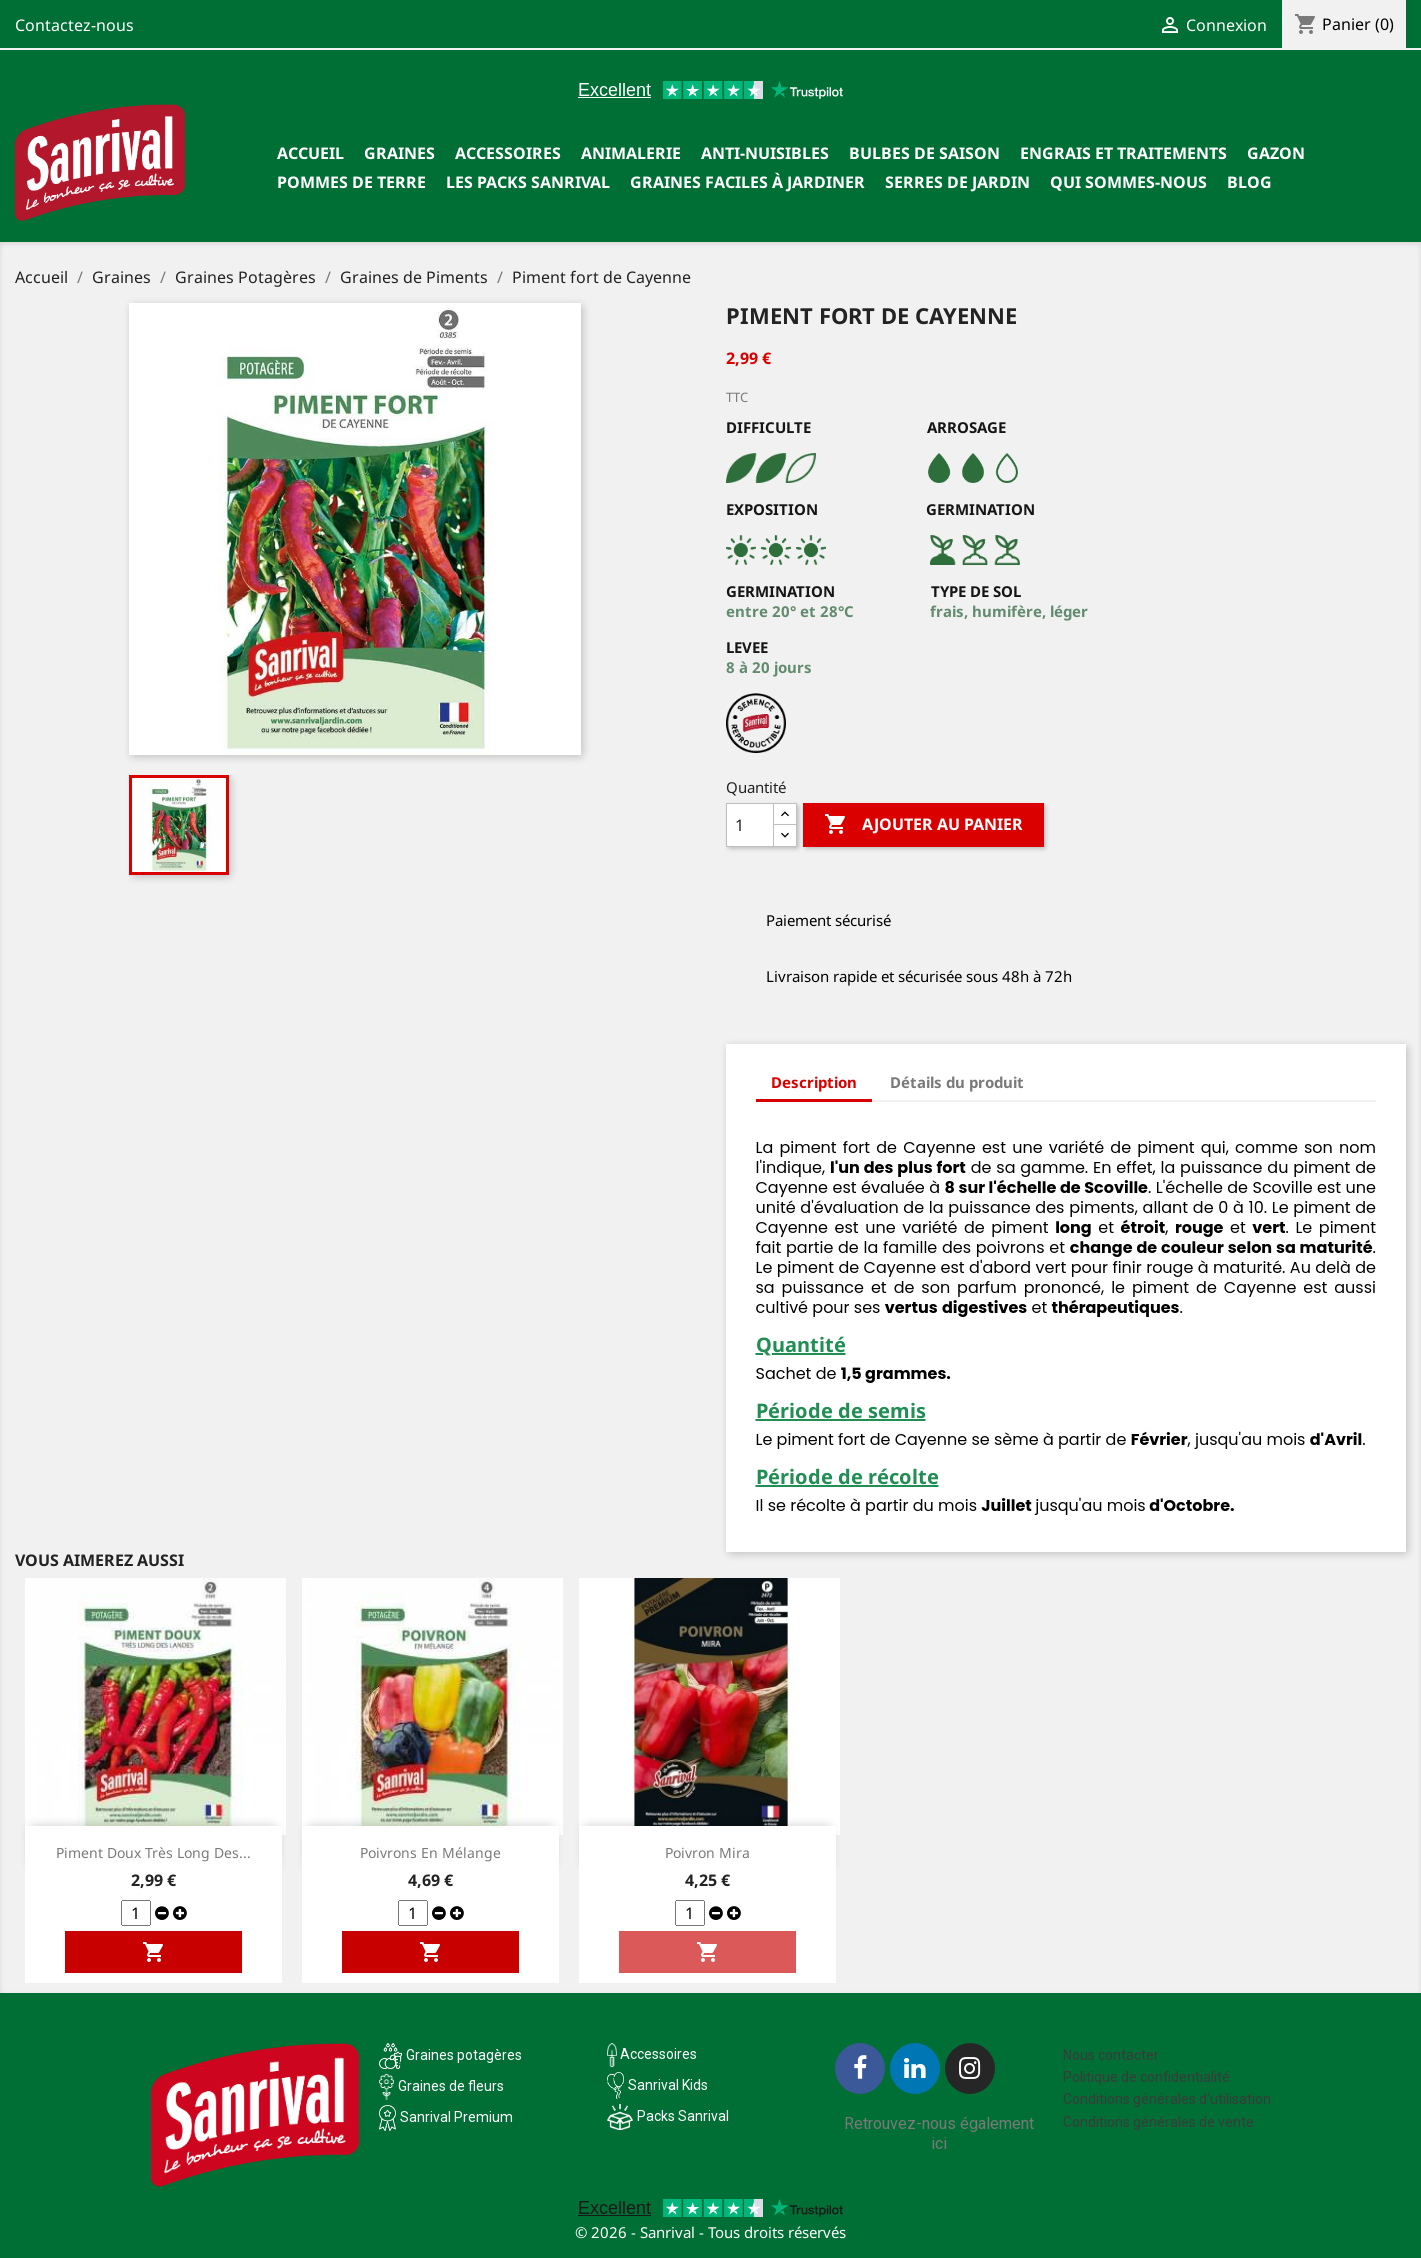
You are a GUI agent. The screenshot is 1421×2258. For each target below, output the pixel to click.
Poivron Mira (707, 1852)
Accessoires (508, 153)
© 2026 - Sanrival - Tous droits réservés (710, 2232)
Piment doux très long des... (153, 1852)
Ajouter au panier (923, 825)
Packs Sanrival (683, 2116)
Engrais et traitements (1123, 153)
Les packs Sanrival (528, 182)
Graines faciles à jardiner (747, 182)
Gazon (1276, 153)
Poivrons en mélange (430, 1852)
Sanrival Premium (456, 2117)
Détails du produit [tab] (957, 1082)
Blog (1249, 182)
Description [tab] (814, 1082)
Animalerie (631, 153)
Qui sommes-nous (1128, 182)
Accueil (310, 153)
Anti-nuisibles (765, 153)
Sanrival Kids (668, 2085)
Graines (399, 153)
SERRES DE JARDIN (957, 182)
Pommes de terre (351, 182)
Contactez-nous (74, 25)
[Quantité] (750, 825)
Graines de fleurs (451, 2086)
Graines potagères (464, 2055)
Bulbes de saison (924, 153)
